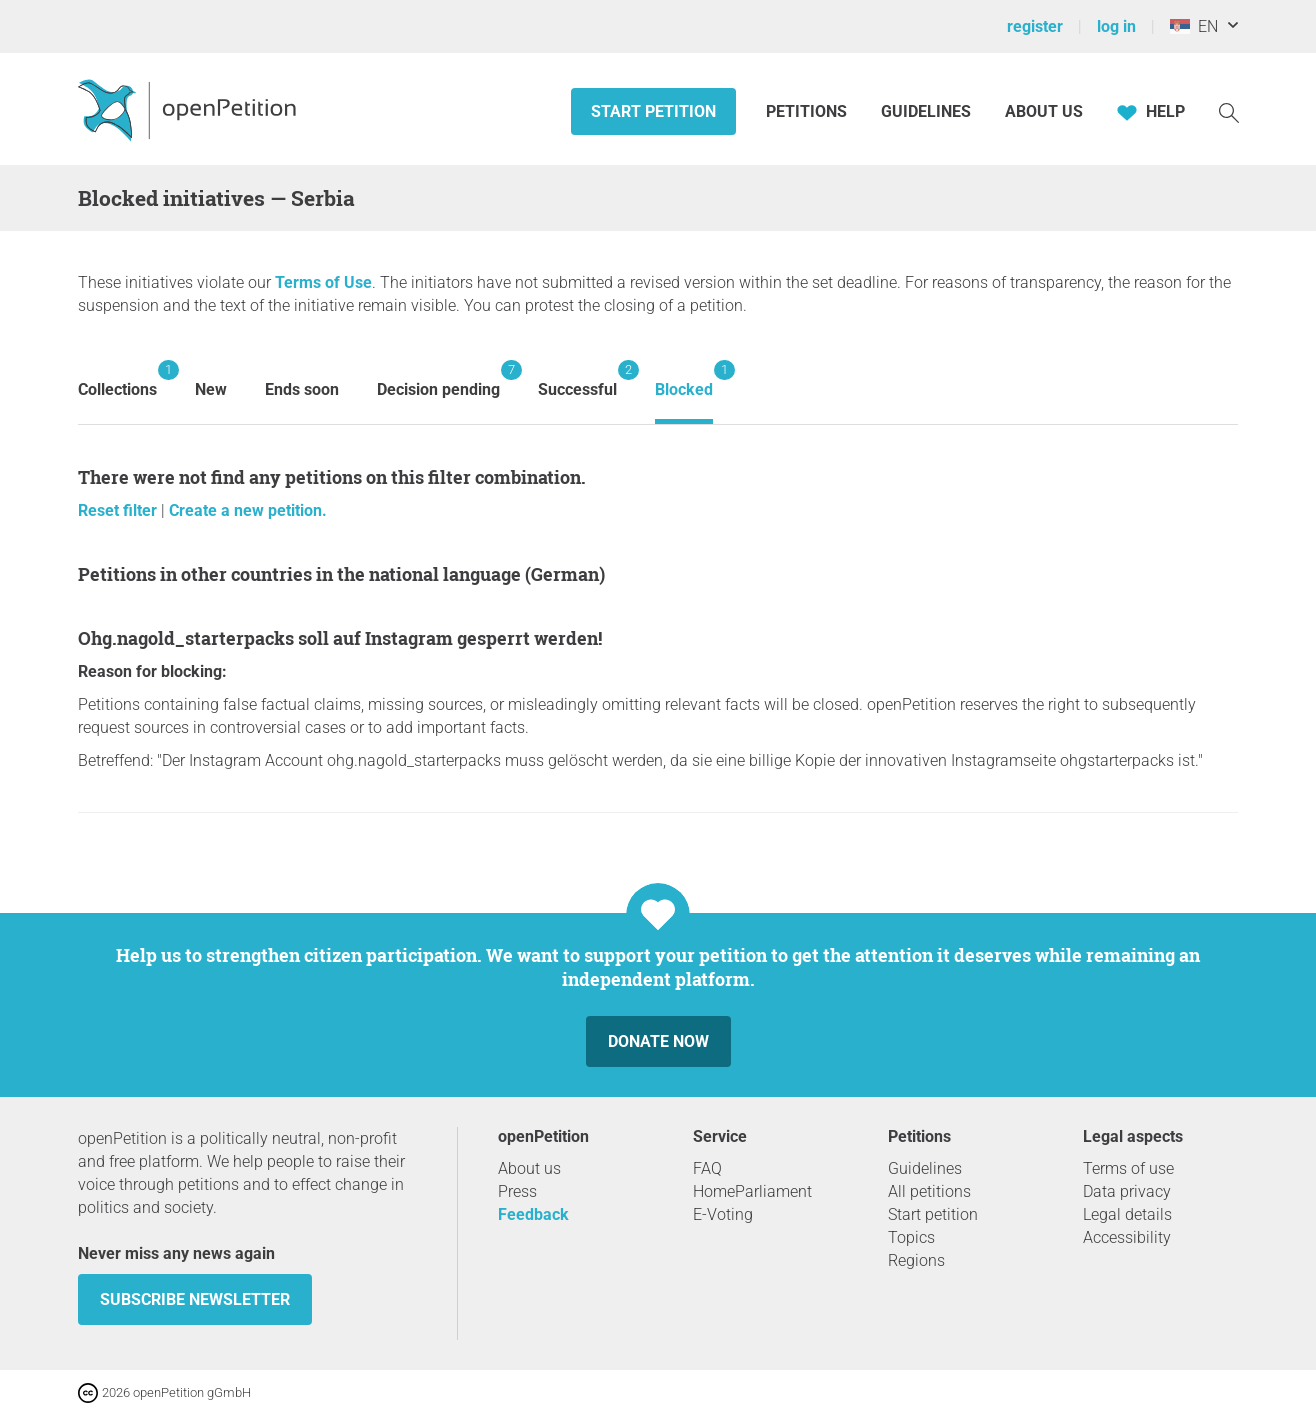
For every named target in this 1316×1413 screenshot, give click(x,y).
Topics (911, 1237)
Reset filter (119, 510)
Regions (916, 1260)
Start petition (653, 111)
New (211, 389)
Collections (117, 379)
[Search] (1229, 111)
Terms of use (1128, 1168)
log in (1116, 26)
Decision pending (438, 379)
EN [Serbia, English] (1194, 26)
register (1035, 26)
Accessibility (1127, 1237)
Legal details (1127, 1214)
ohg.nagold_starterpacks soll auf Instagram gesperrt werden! (340, 638)
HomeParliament (752, 1191)
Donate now (658, 1041)
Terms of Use (323, 282)
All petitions (929, 1191)
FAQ (707, 1168)
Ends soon (302, 389)
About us (1044, 111)
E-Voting (723, 1214)
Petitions (808, 111)
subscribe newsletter (195, 1299)
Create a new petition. (248, 510)
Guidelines (926, 111)
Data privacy (1127, 1191)
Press (517, 1191)
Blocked (684, 379)
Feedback (533, 1214)
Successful (577, 379)
